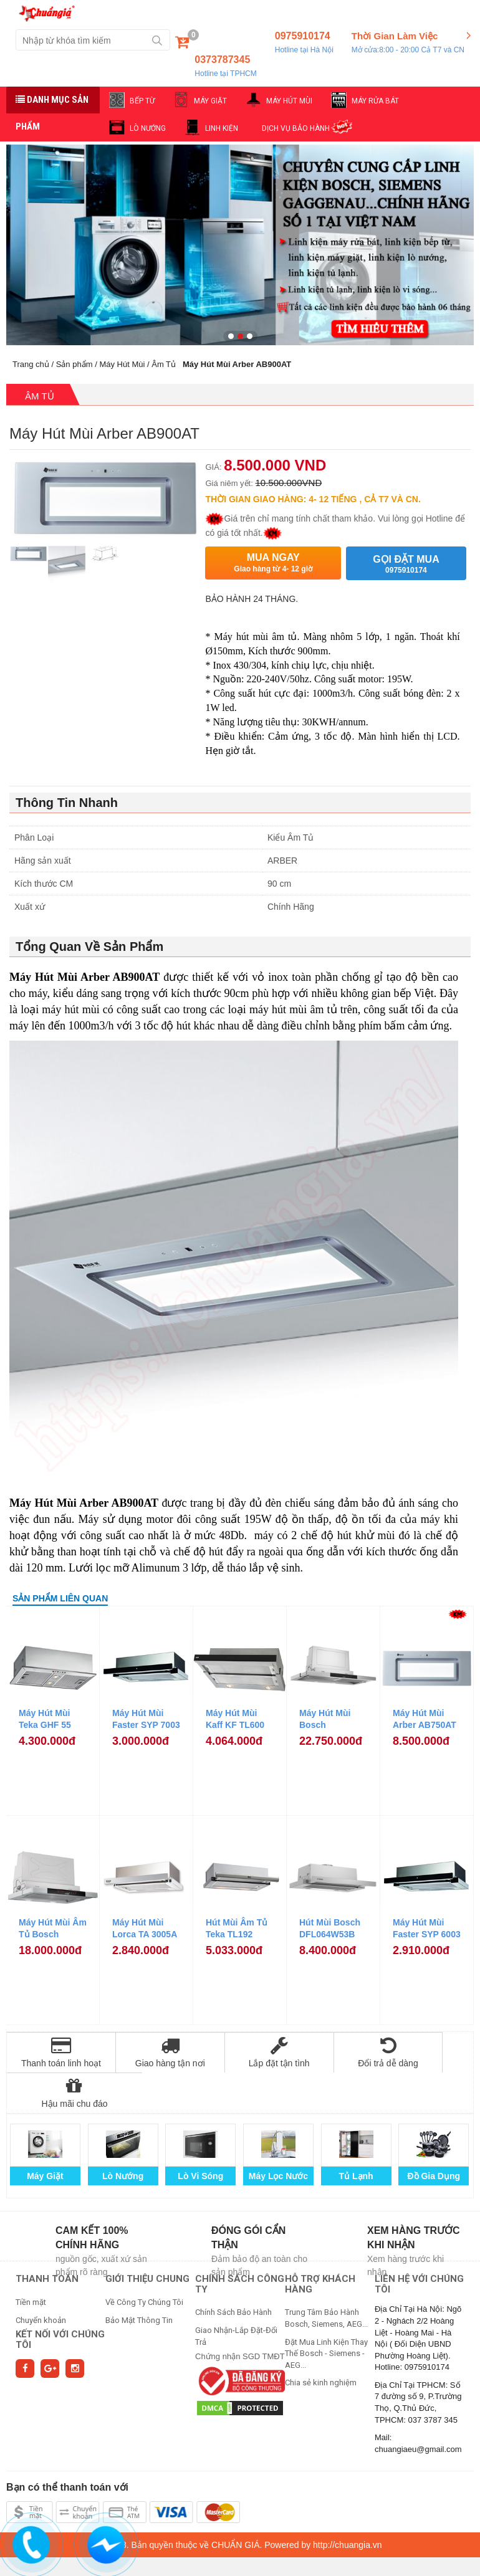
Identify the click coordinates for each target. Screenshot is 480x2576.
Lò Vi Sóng (200, 2135)
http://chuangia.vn (347, 2504)
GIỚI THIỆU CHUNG (147, 2238)
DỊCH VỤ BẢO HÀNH (296, 128)
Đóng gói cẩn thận (248, 2197)
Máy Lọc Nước (278, 2135)
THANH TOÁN (47, 2238)
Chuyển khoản (41, 2279)
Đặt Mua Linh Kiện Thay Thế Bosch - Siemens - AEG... (326, 2313)
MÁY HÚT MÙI (289, 101)
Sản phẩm (74, 364)
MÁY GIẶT (210, 101)
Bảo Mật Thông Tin (139, 2279)
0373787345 (225, 66)
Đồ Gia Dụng (433, 2135)
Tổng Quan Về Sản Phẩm (89, 946)
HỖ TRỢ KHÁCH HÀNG (320, 2243)
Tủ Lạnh (356, 2135)
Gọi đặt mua (406, 564)
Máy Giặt (45, 2135)
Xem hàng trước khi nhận (413, 2197)
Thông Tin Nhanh (67, 802)
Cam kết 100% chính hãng (91, 2197)
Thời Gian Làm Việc (408, 43)
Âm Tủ (163, 364)
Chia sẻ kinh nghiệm (321, 2342)
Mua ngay (272, 563)
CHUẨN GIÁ (235, 2504)
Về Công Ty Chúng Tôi (144, 2261)
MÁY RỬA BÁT (375, 101)
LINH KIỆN (221, 128)
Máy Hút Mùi (122, 364)
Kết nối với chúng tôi (60, 2299)
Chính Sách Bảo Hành (233, 2271)
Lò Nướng (122, 2135)
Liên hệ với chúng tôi (419, 2243)
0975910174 (304, 43)
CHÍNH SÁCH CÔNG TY (239, 2243)
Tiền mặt (31, 2261)
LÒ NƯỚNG (148, 128)
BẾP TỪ (142, 101)
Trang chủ (30, 364)
